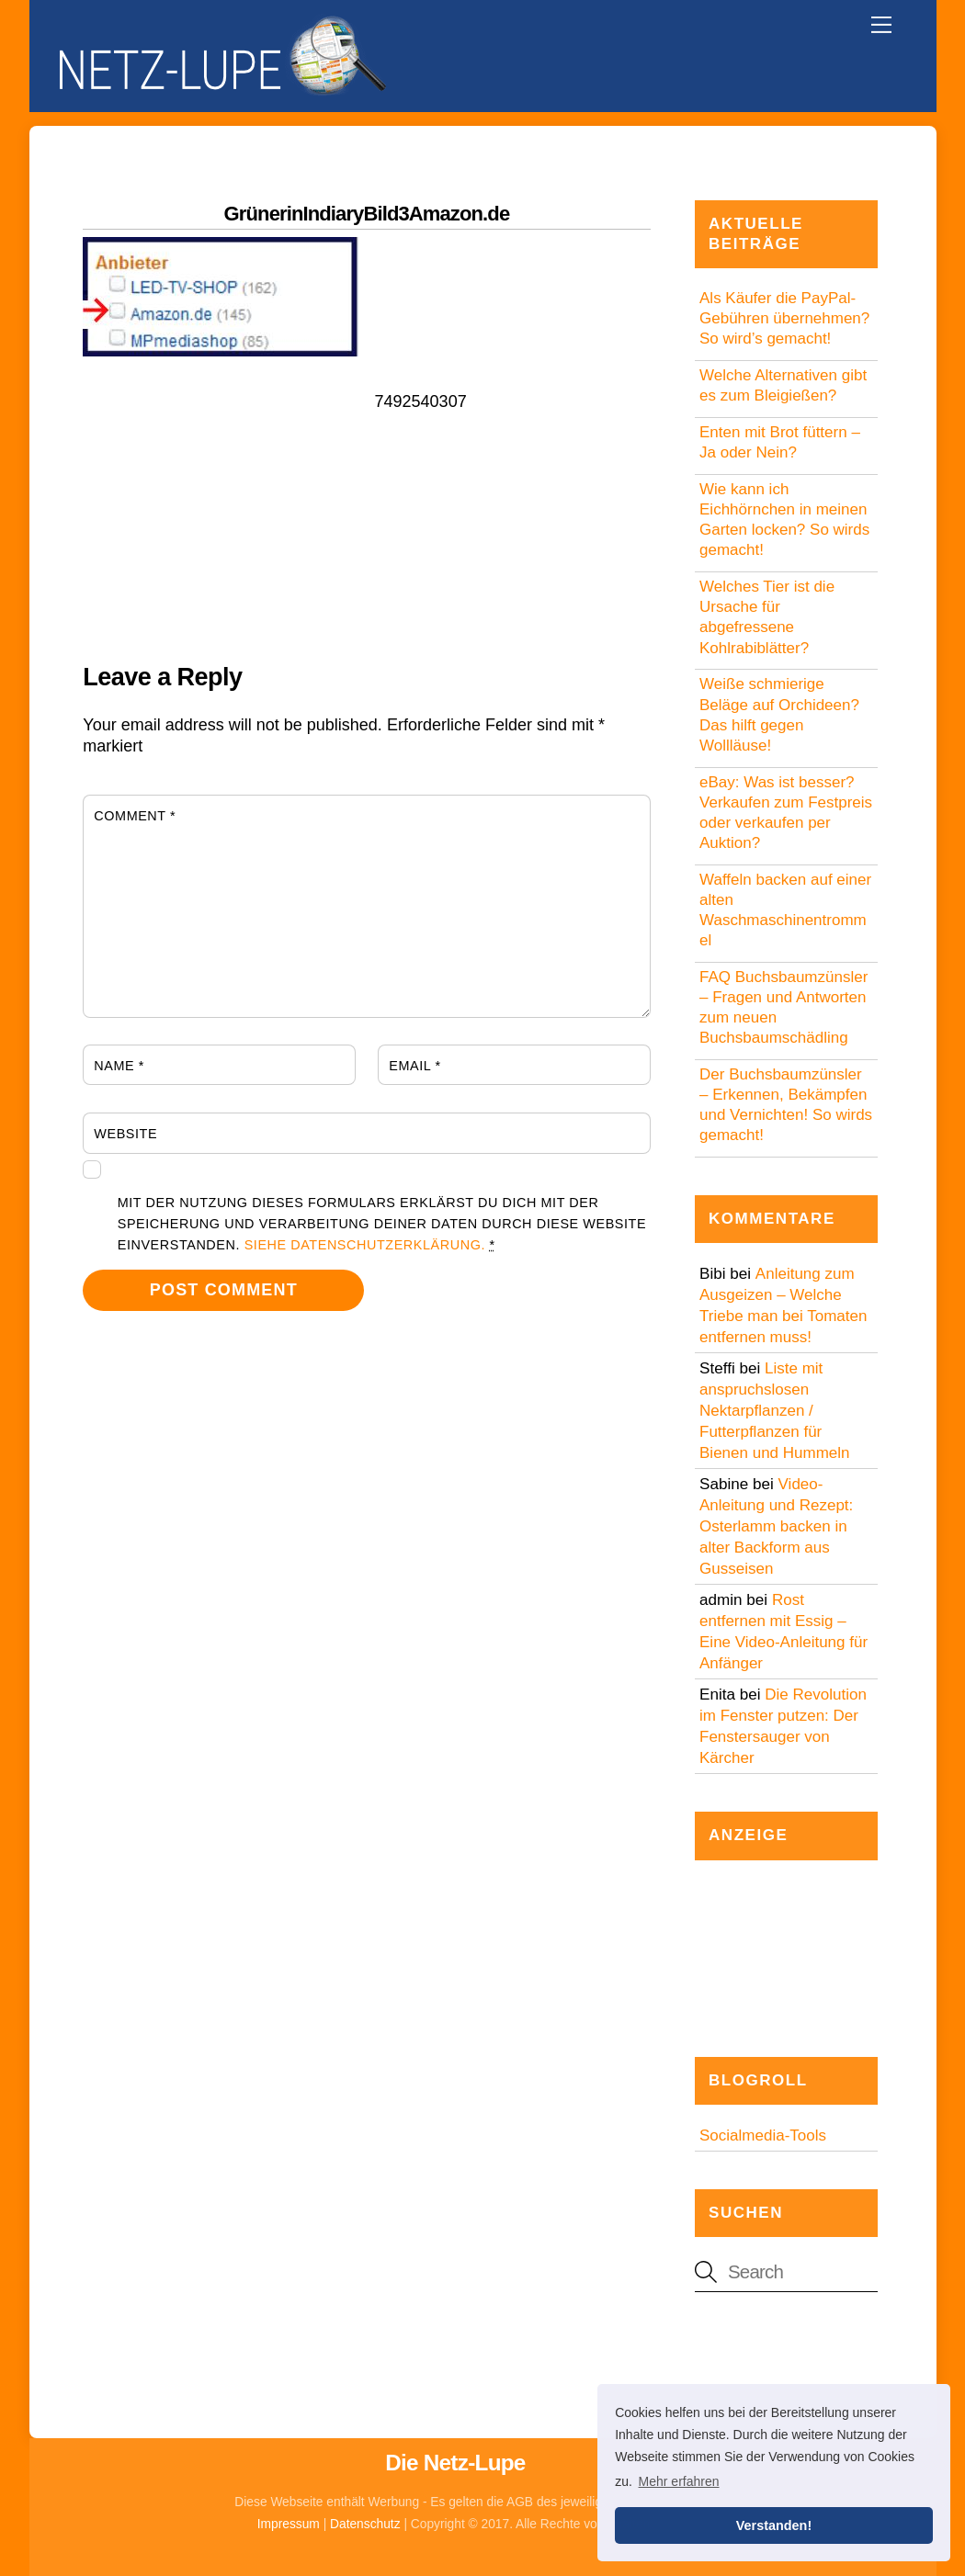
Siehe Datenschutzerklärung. (364, 1244)
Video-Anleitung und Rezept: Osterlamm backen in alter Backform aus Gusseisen (776, 1526)
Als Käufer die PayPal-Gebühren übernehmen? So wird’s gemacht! (784, 318)
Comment (135, 815)
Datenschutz (365, 2524)
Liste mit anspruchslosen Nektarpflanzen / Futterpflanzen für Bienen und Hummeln (774, 1411)
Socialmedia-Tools (762, 2135)
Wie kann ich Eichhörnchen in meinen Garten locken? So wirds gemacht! (784, 519)
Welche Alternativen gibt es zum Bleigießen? (783, 385)
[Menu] (881, 24)
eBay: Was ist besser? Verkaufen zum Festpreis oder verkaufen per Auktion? (785, 813)
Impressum (288, 2524)
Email (414, 1065)
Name (119, 1065)
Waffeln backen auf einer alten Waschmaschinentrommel (785, 910)
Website (125, 1133)
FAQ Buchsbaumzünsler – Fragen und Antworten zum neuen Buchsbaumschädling (783, 1007)
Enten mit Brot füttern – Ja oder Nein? (779, 442)
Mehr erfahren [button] (679, 2481)
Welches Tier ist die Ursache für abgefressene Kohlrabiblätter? (766, 617)
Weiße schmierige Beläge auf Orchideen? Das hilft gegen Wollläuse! (779, 714)
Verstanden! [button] (774, 2525)
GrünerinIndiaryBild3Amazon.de (367, 213)
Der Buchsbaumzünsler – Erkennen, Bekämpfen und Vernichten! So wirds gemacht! (785, 1105)
